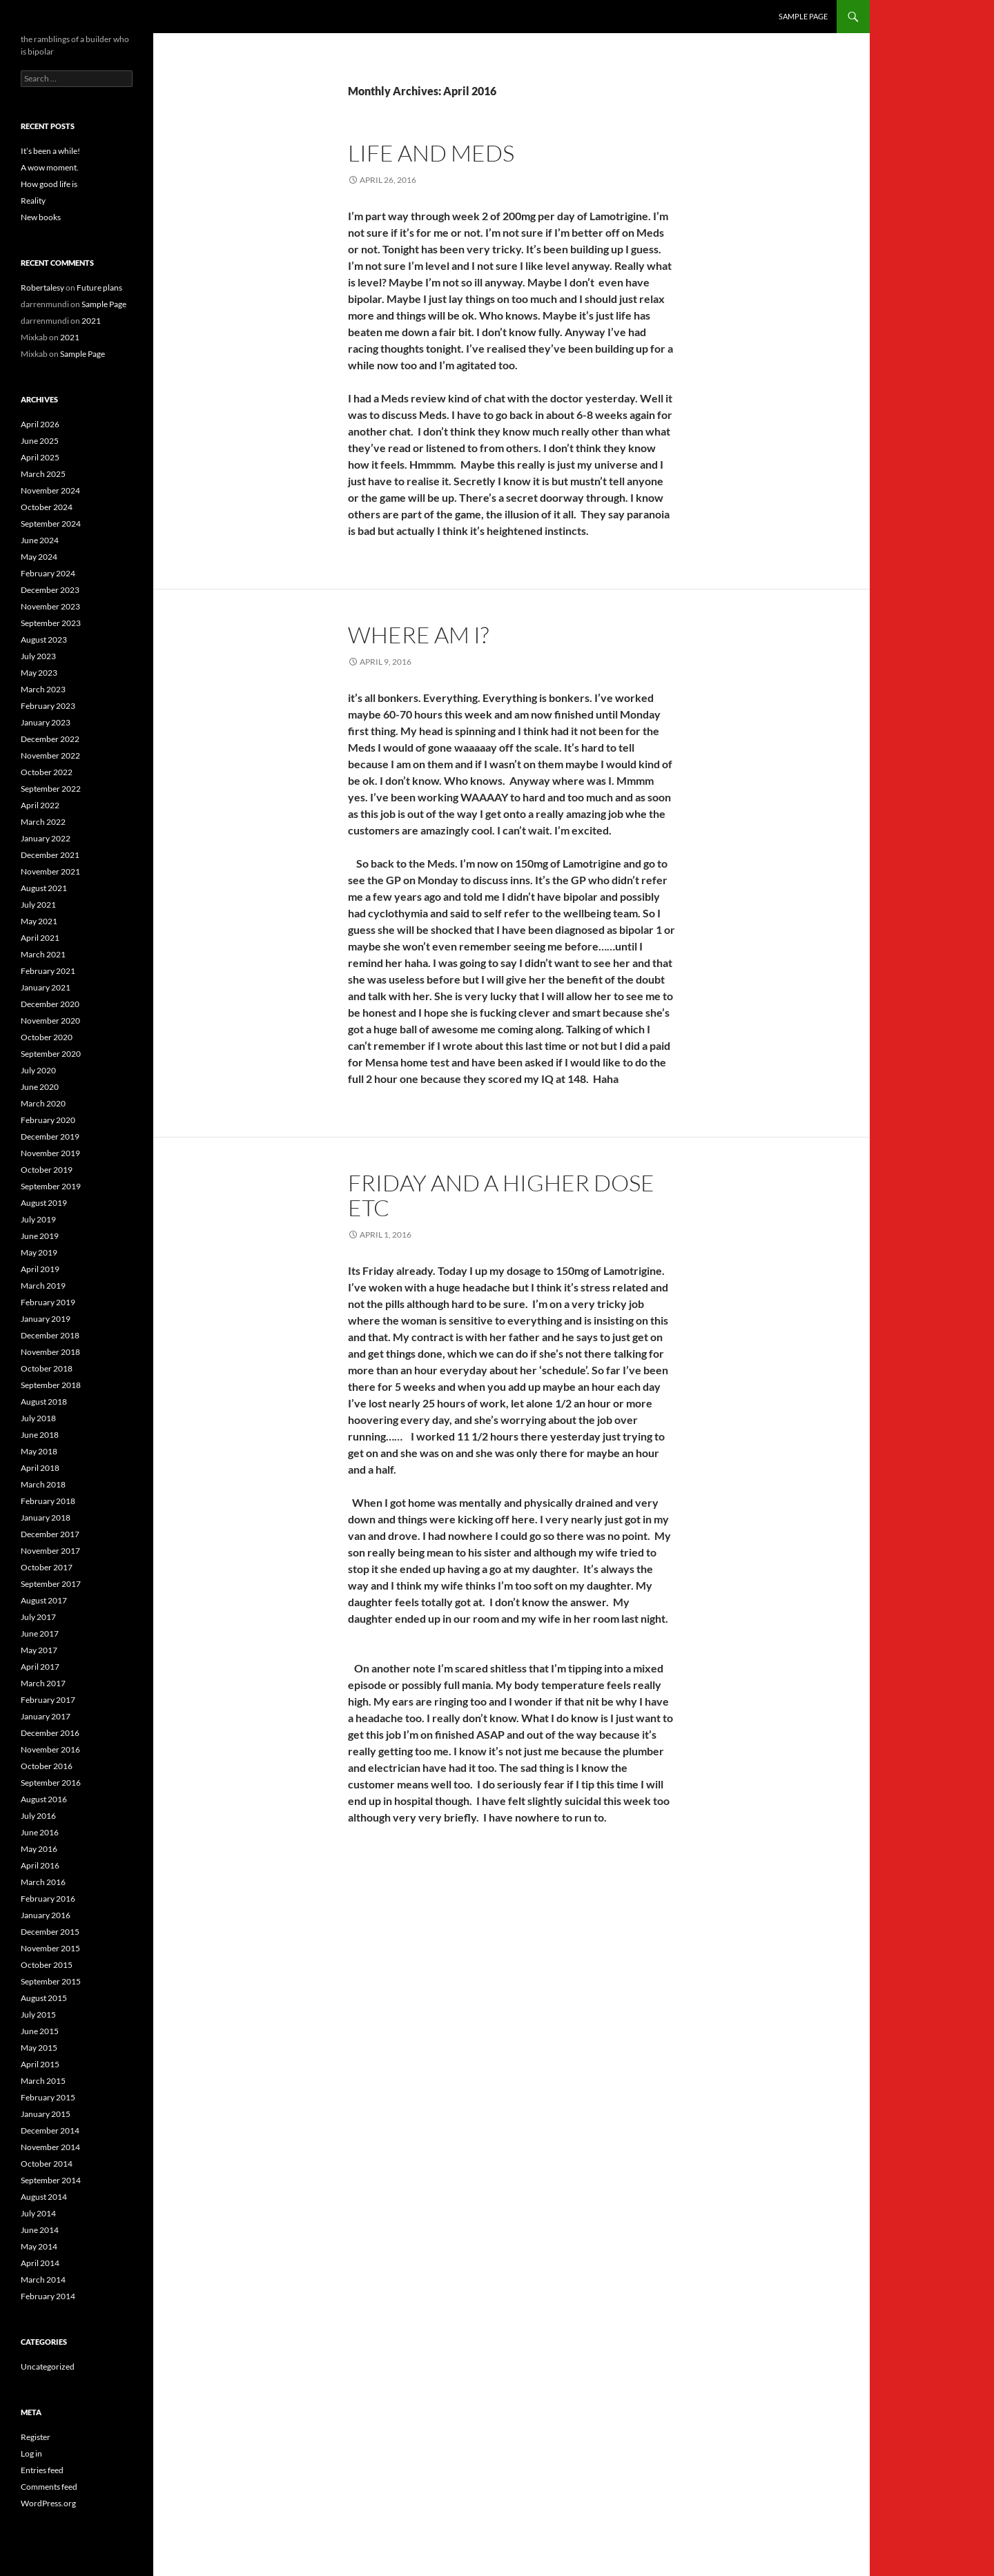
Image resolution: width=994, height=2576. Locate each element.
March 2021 (43, 954)
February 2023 (48, 706)
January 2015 (45, 2114)
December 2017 (50, 1534)
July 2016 (38, 1816)
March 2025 (43, 474)
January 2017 (45, 1716)
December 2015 (50, 1931)
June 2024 (40, 540)
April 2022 (40, 805)
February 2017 (48, 1700)
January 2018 (45, 1517)
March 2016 (43, 1882)
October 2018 (46, 1368)
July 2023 (38, 656)
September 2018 (51, 1385)
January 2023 (45, 722)
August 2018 (44, 1401)
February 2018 (48, 1501)
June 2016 (40, 1832)
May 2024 (39, 557)
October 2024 (46, 507)
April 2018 (40, 1468)
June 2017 (40, 1633)
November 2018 (50, 1352)
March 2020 (43, 1103)
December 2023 (50, 590)
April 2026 (40, 424)
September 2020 (51, 1053)
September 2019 (51, 1186)
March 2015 (43, 2081)
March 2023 (43, 689)
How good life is (49, 184)
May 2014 (39, 2246)
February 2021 (48, 971)
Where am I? (418, 635)
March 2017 (43, 1683)
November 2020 (50, 1020)
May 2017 (39, 1650)
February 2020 (48, 1120)
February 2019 (48, 1302)
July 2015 (38, 2014)
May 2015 (39, 2047)
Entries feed (42, 2470)
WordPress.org (48, 2503)
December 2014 (50, 2130)
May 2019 (39, 1252)
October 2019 (46, 1169)
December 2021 (50, 855)
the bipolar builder (71, 16)
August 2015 (44, 1998)
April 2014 (40, 2263)
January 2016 (45, 1915)
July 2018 (38, 1418)
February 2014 (48, 2296)
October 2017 (46, 1567)
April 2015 (40, 2064)
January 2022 (45, 838)
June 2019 (40, 1236)
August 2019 (44, 1203)
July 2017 (38, 1617)
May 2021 (39, 921)
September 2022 (51, 788)
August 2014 (44, 2197)
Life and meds (431, 153)
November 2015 (50, 1948)
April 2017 (40, 1666)
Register (35, 2437)
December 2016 (50, 1733)
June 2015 (40, 2031)
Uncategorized (48, 2366)
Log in (31, 2453)
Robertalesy (42, 287)
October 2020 (46, 1037)
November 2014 (50, 2147)
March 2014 (43, 2279)
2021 (91, 320)
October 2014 (46, 2163)
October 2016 (46, 1766)
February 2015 (48, 2097)
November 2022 (50, 755)
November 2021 (50, 871)
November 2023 (50, 606)
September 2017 (51, 1584)
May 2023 (39, 672)
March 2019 (43, 1285)
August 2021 (44, 888)
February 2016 (48, 1898)
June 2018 (40, 1435)
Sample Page (803, 16)
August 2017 (44, 1600)
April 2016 (40, 1865)
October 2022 (46, 772)
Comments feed (49, 2486)
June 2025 (40, 441)
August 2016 (44, 1799)
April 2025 (40, 457)
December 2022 (50, 739)
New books (41, 217)
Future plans (99, 287)
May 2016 (39, 1849)
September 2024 (51, 523)
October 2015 (46, 1965)
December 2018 (50, 1335)
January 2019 (45, 1319)
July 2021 (38, 904)
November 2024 (50, 490)
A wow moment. (50, 167)
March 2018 (43, 1484)
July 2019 (38, 1219)
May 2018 (39, 1451)
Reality (33, 200)
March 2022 (43, 822)
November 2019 (50, 1153)
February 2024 (48, 573)
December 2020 (50, 1004)
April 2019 (40, 1269)
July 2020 (38, 1070)
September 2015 (51, 1981)
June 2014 (40, 2230)
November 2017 (50, 1550)
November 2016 (50, 1749)
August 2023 (44, 639)
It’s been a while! (50, 151)
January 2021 (45, 987)
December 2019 (50, 1136)
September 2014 (51, 2180)
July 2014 (38, 2213)
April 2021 (40, 938)
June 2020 (40, 1087)
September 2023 (51, 623)
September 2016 (51, 1782)
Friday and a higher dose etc (501, 1195)
